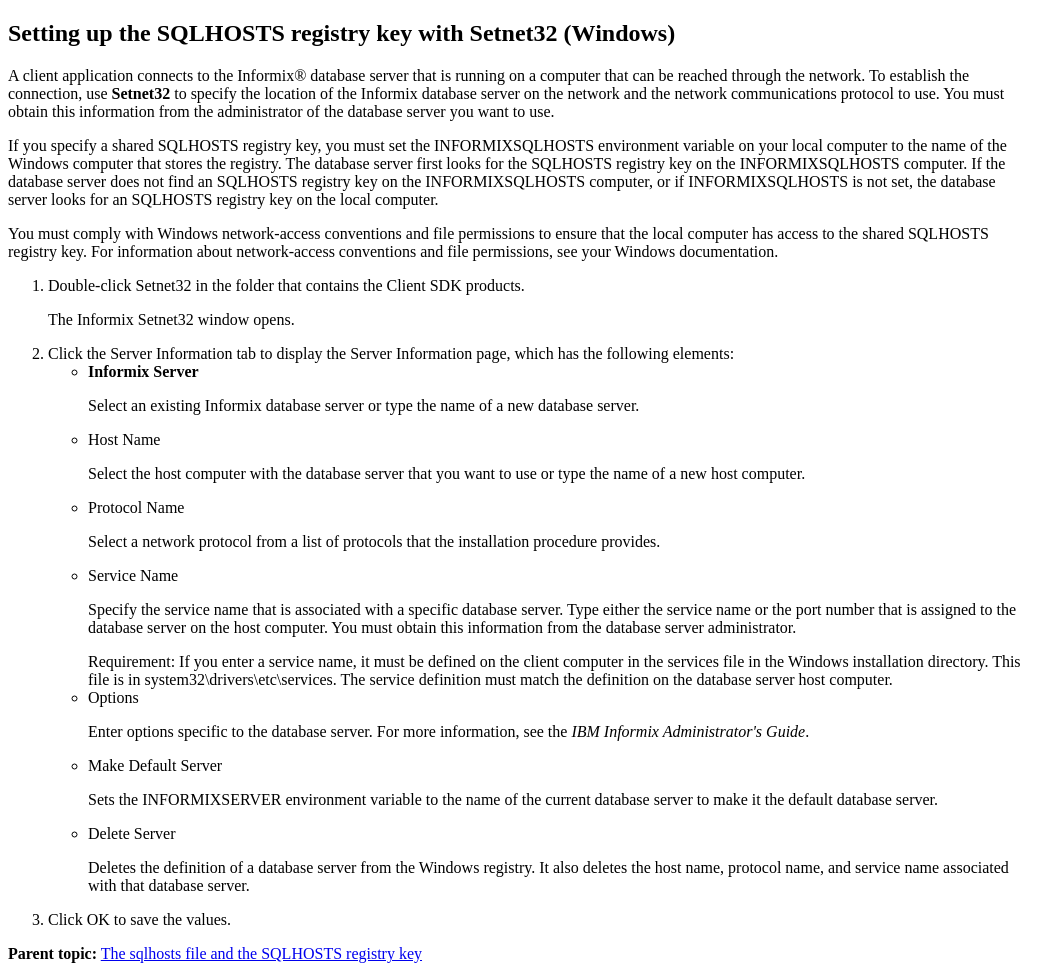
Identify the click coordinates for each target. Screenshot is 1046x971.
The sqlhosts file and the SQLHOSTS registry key (261, 953)
